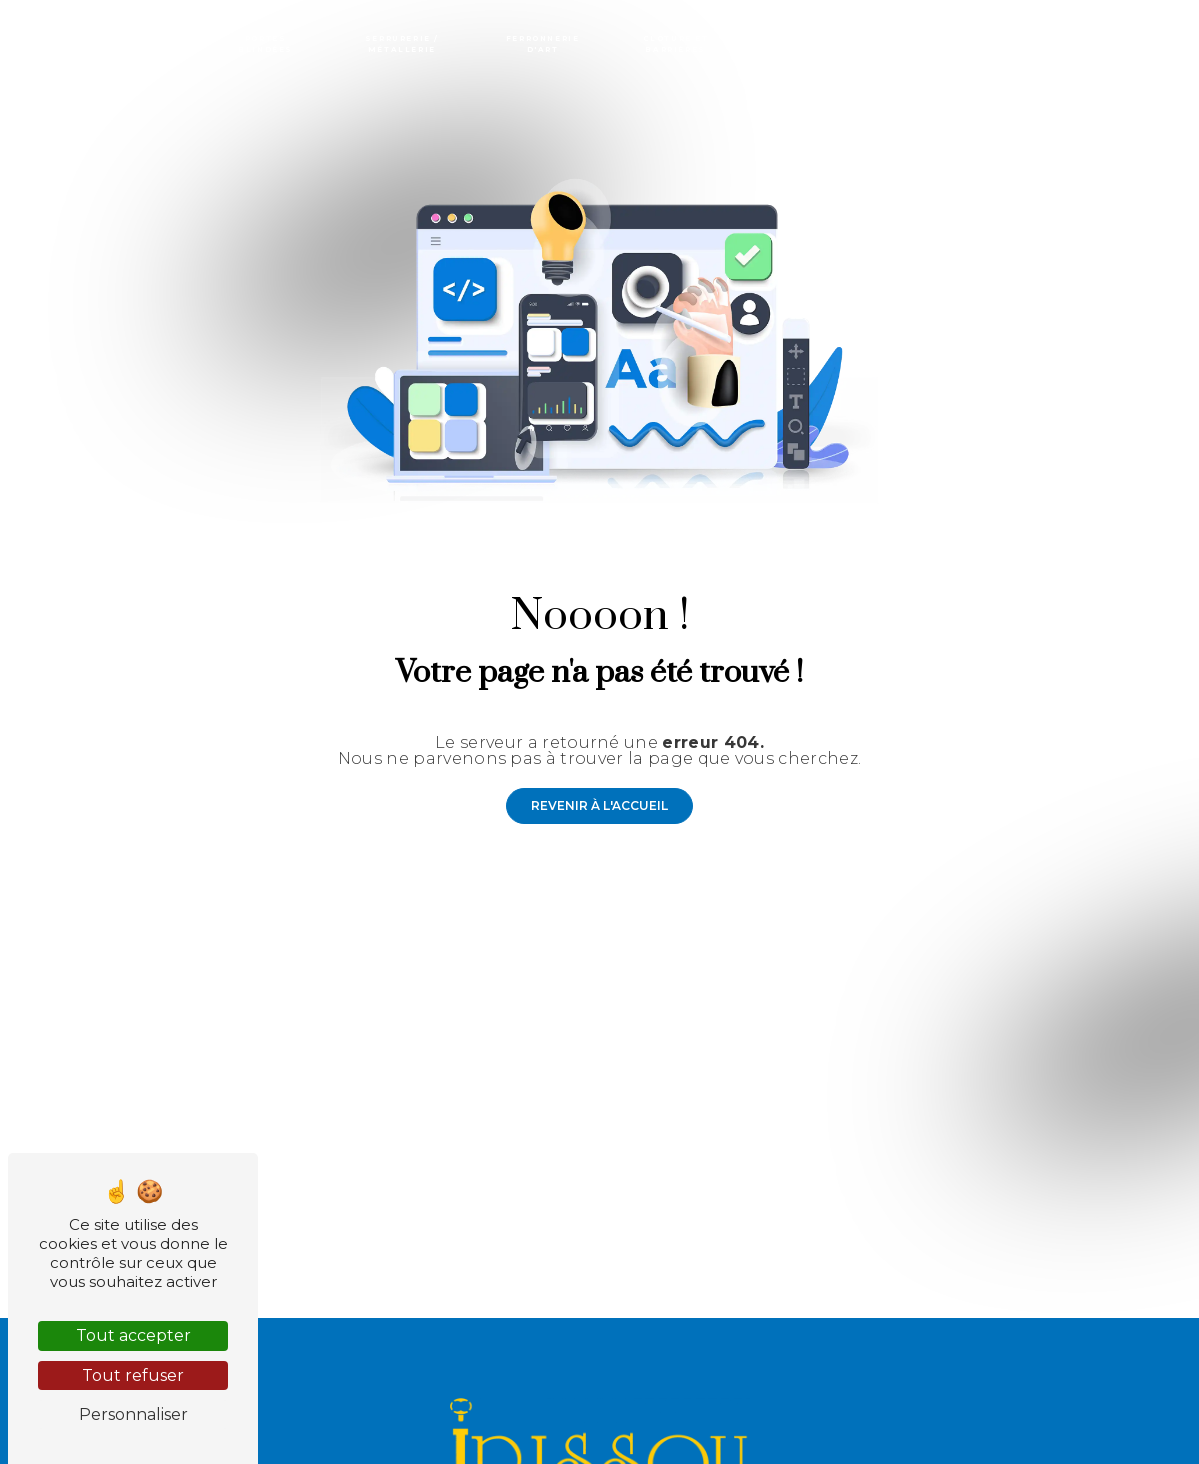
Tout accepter (133, 1335)
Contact (1141, 44)
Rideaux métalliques (818, 44)
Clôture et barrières (676, 44)
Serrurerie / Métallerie (402, 44)
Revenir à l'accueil (599, 805)
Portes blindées (265, 44)
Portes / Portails (148, 44)
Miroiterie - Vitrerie (1039, 44)
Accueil (55, 44)
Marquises (929, 44)
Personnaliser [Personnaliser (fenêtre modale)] (133, 1414)
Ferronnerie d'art (543, 44)
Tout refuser (133, 1375)
